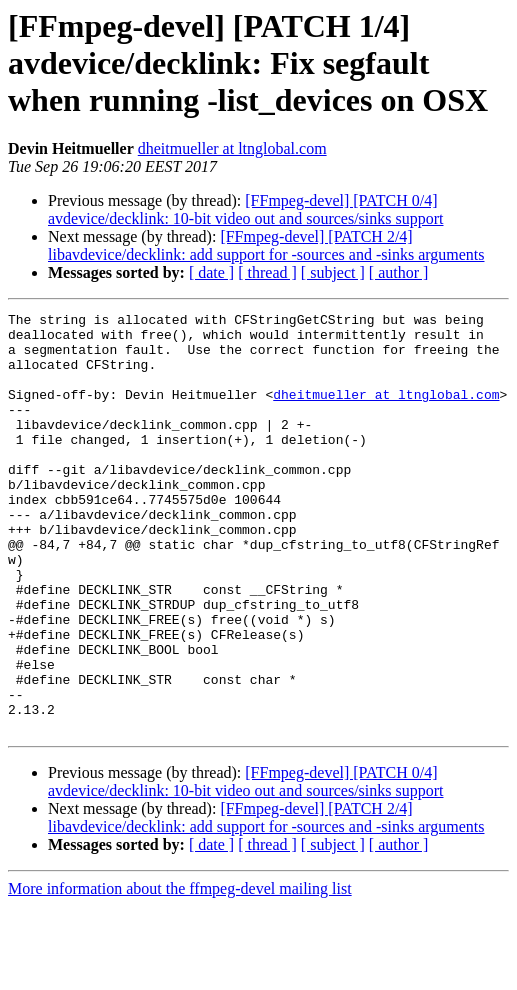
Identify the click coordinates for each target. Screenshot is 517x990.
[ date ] (211, 272)
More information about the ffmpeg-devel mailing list (180, 972)
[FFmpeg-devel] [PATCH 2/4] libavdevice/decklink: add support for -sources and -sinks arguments (266, 245)
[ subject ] (333, 272)
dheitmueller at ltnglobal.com (232, 148)
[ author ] (399, 272)
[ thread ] (267, 272)
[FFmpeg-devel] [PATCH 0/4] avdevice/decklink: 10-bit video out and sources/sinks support (245, 209)
